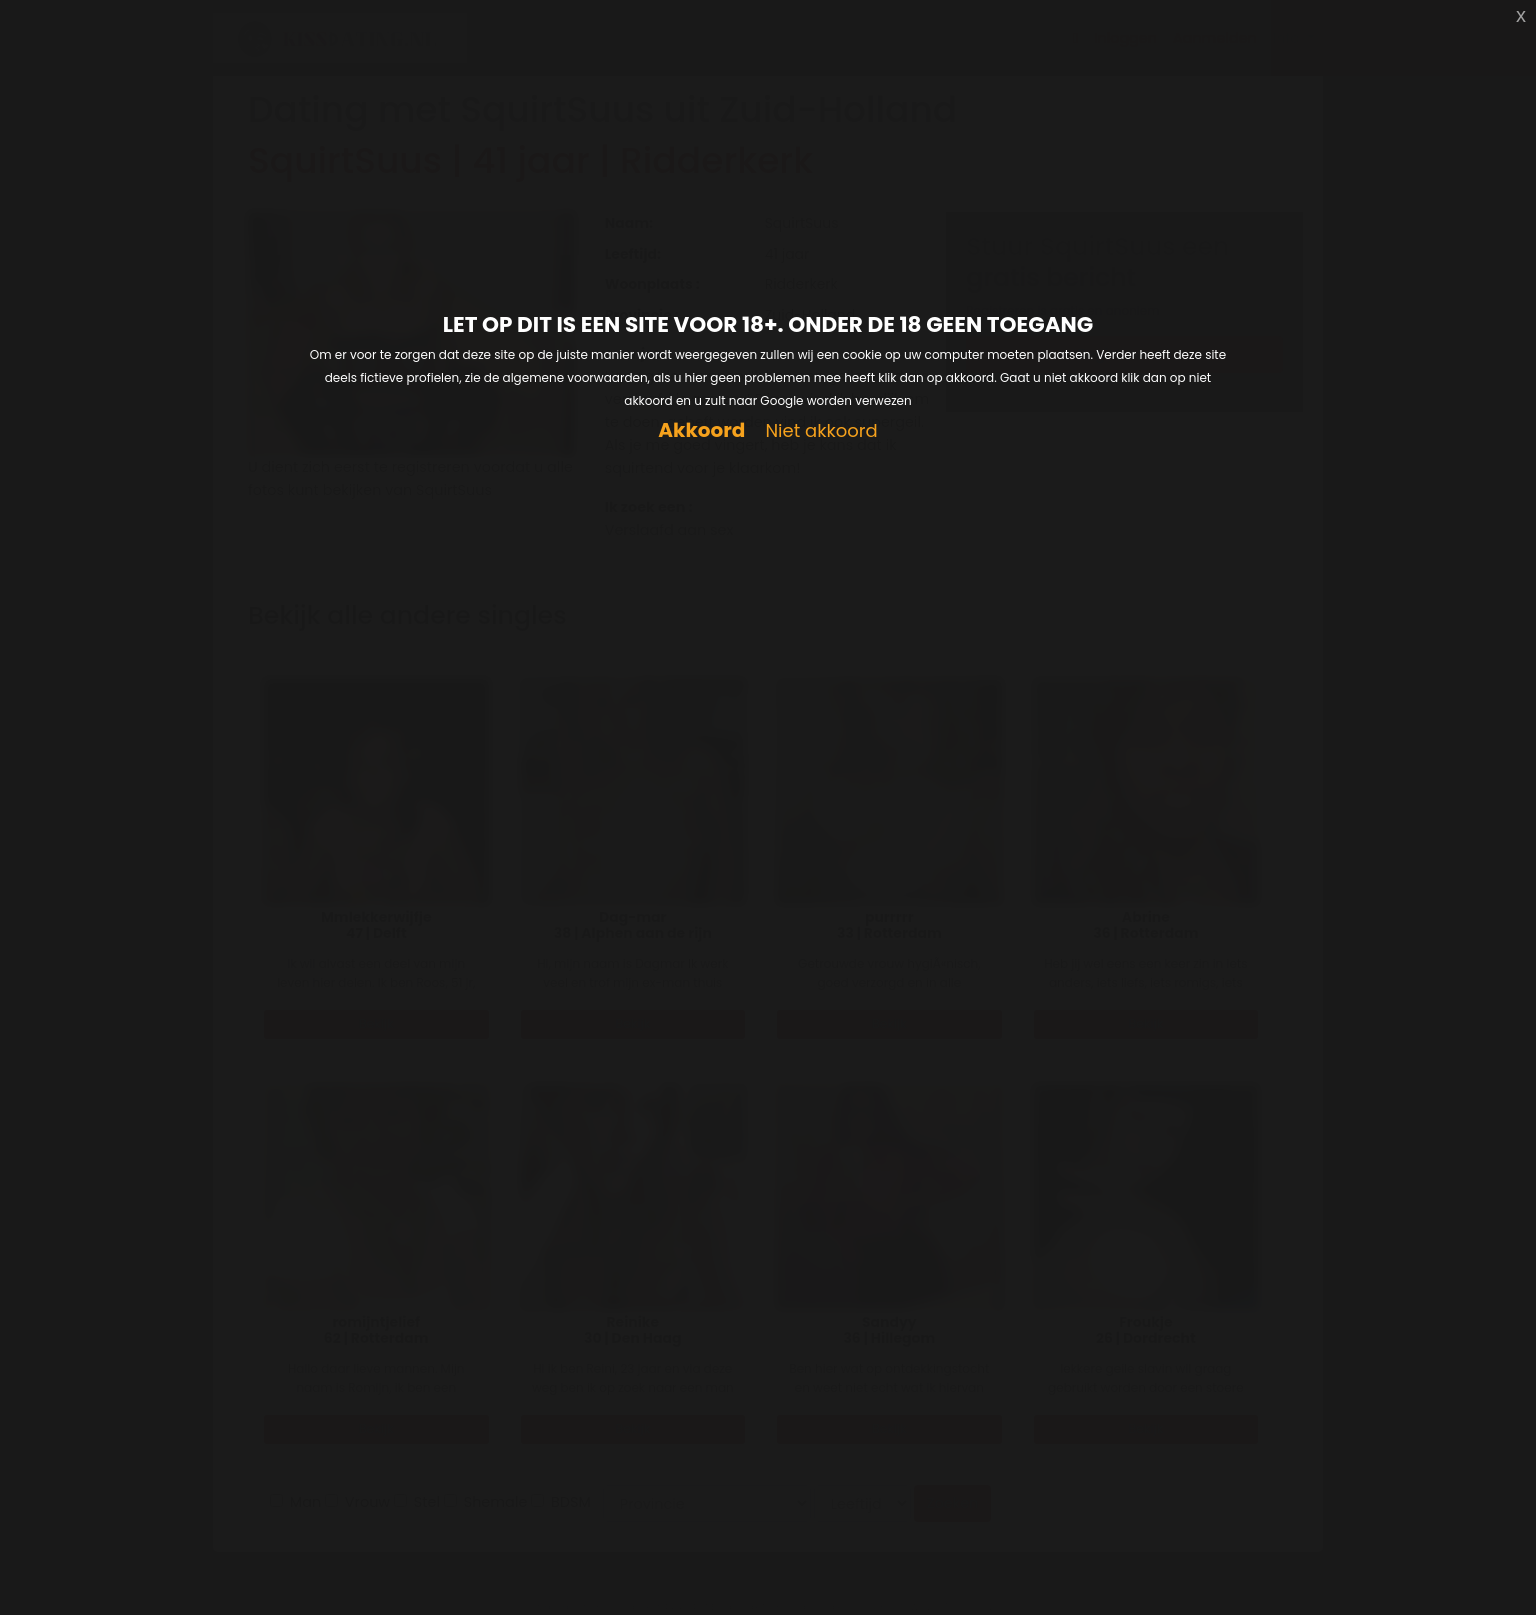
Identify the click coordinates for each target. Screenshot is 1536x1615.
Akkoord (701, 430)
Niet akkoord (821, 431)
